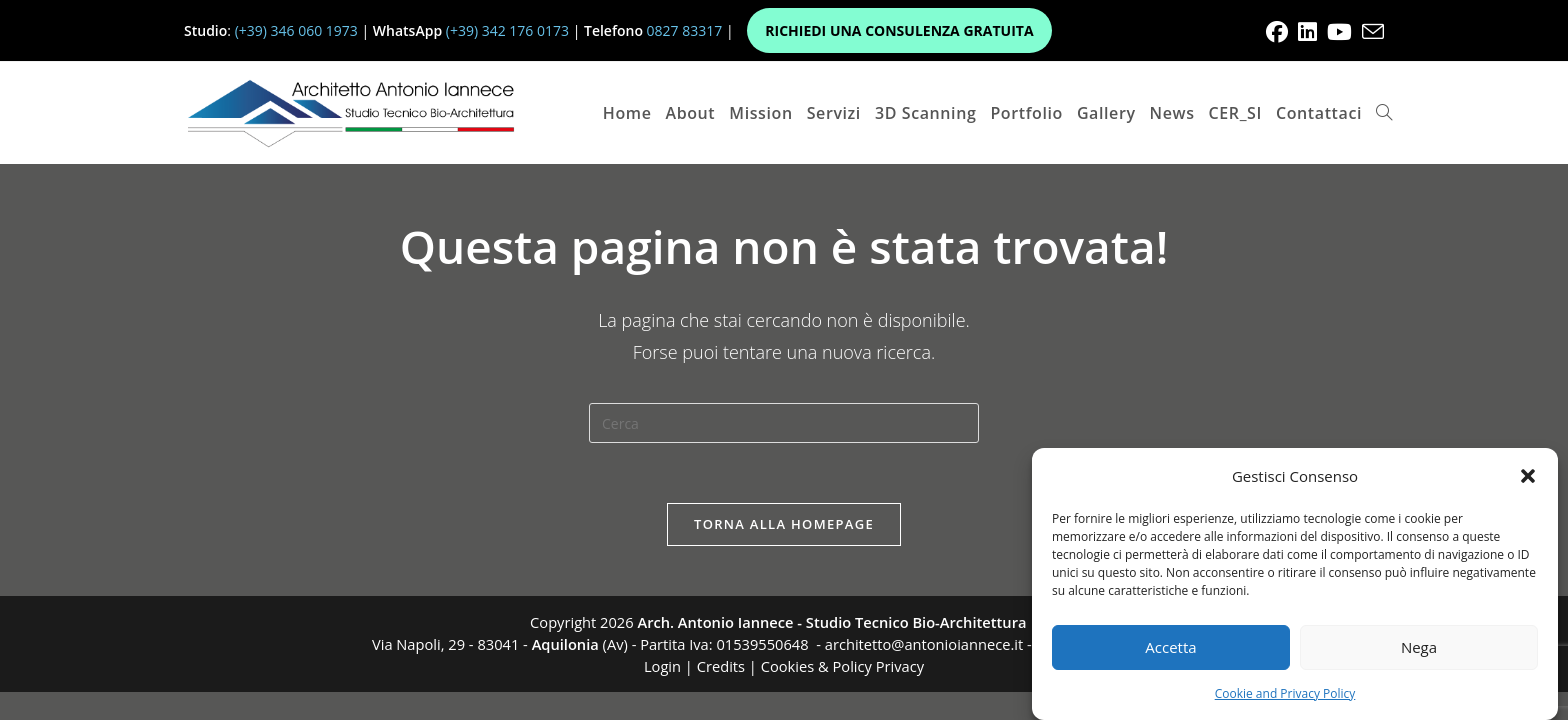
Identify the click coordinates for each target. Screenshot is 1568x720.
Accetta (1170, 647)
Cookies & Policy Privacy (842, 666)
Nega (1419, 647)
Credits (721, 666)
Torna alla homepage (784, 524)
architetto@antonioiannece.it (924, 644)
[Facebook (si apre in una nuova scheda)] (1277, 32)
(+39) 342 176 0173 (507, 30)
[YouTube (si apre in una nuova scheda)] (1339, 32)
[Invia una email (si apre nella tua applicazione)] (1370, 32)
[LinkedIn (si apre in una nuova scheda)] (1307, 32)
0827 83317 (685, 30)
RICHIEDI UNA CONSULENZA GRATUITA (899, 30)
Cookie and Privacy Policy (1285, 693)
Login (662, 666)
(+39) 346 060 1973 (296, 30)
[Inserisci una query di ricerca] (784, 423)
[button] (1528, 476)
